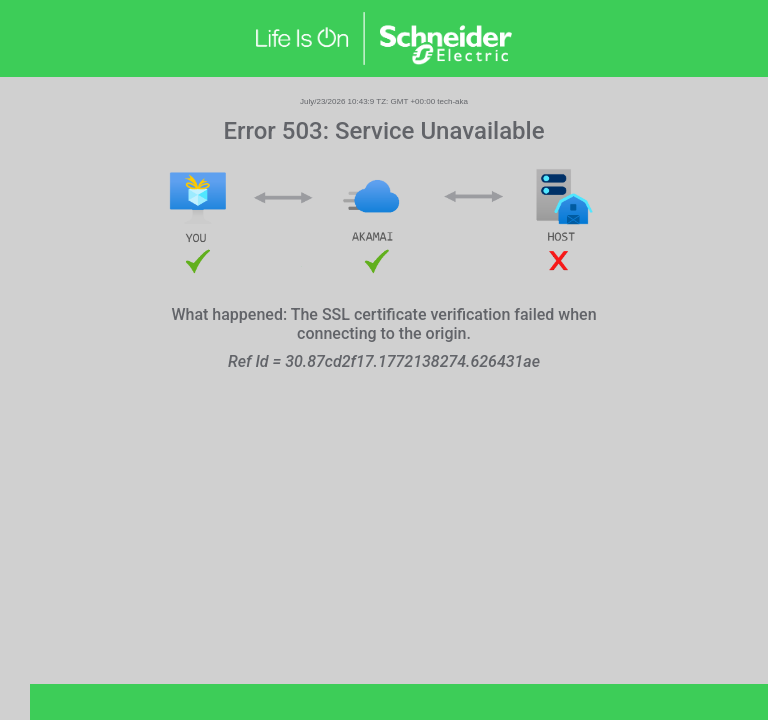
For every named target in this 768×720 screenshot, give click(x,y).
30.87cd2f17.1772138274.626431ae (412, 361)
